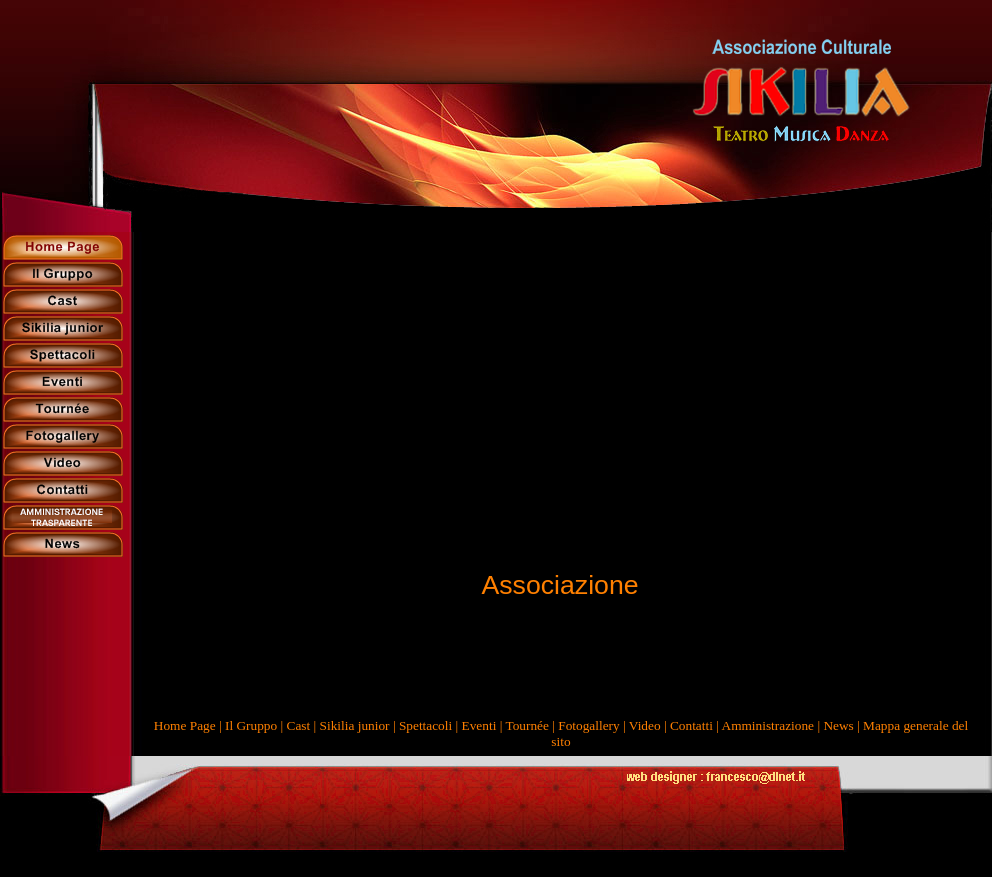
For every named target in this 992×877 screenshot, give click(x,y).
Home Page (185, 725)
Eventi (479, 725)
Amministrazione (768, 725)
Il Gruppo (251, 725)
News (838, 725)
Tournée (526, 725)
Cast (299, 725)
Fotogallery (588, 725)
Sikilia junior (355, 725)
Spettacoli (425, 725)
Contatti (691, 725)
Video (645, 725)
